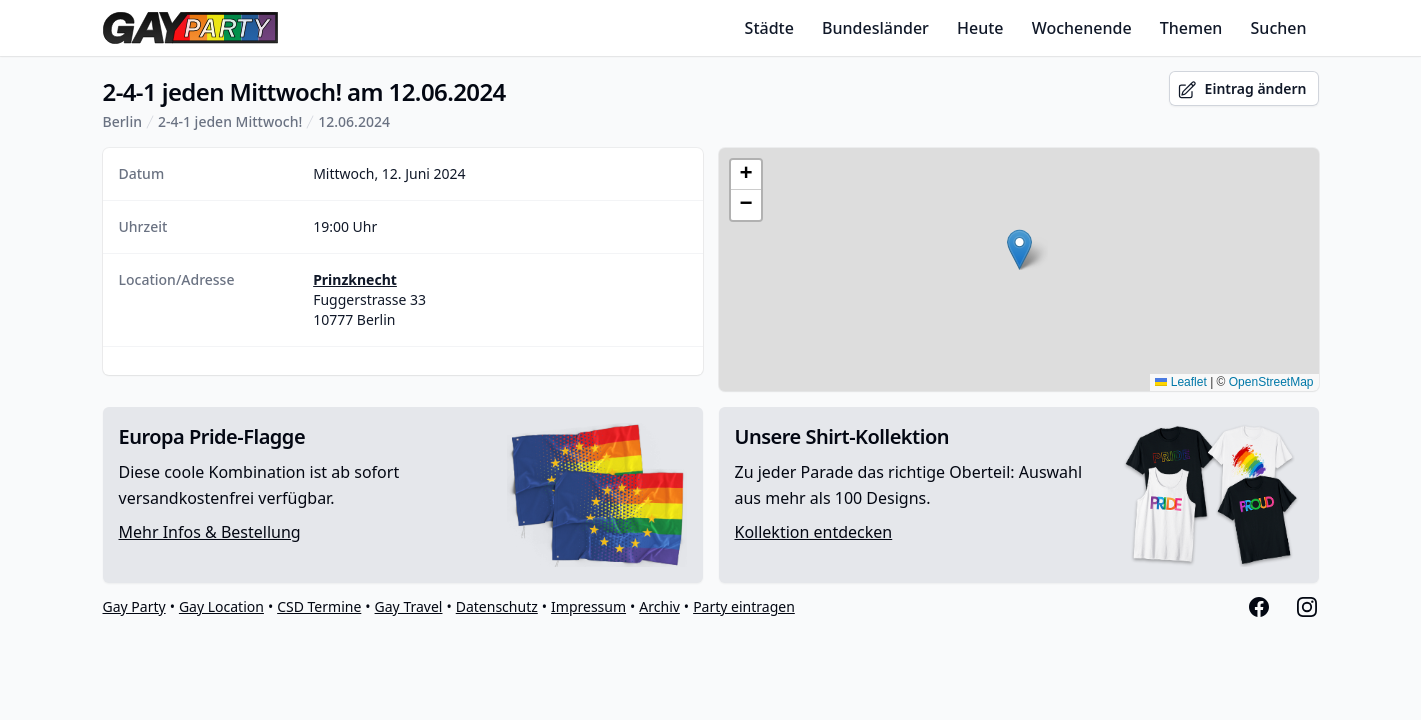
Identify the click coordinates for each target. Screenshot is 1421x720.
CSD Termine (319, 606)
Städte (769, 28)
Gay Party (134, 606)
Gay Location (221, 606)
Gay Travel (409, 606)
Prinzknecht (355, 279)
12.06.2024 (354, 121)
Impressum (588, 606)
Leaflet (1180, 382)
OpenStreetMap (1271, 382)
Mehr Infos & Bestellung (210, 532)
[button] (1019, 249)
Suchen (1279, 28)
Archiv (659, 606)
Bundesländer (875, 28)
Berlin (122, 121)
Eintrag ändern (1242, 89)
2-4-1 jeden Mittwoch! (230, 121)
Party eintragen (744, 606)
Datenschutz (497, 606)
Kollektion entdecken (814, 532)
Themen (1191, 28)
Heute (980, 28)
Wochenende (1082, 28)
